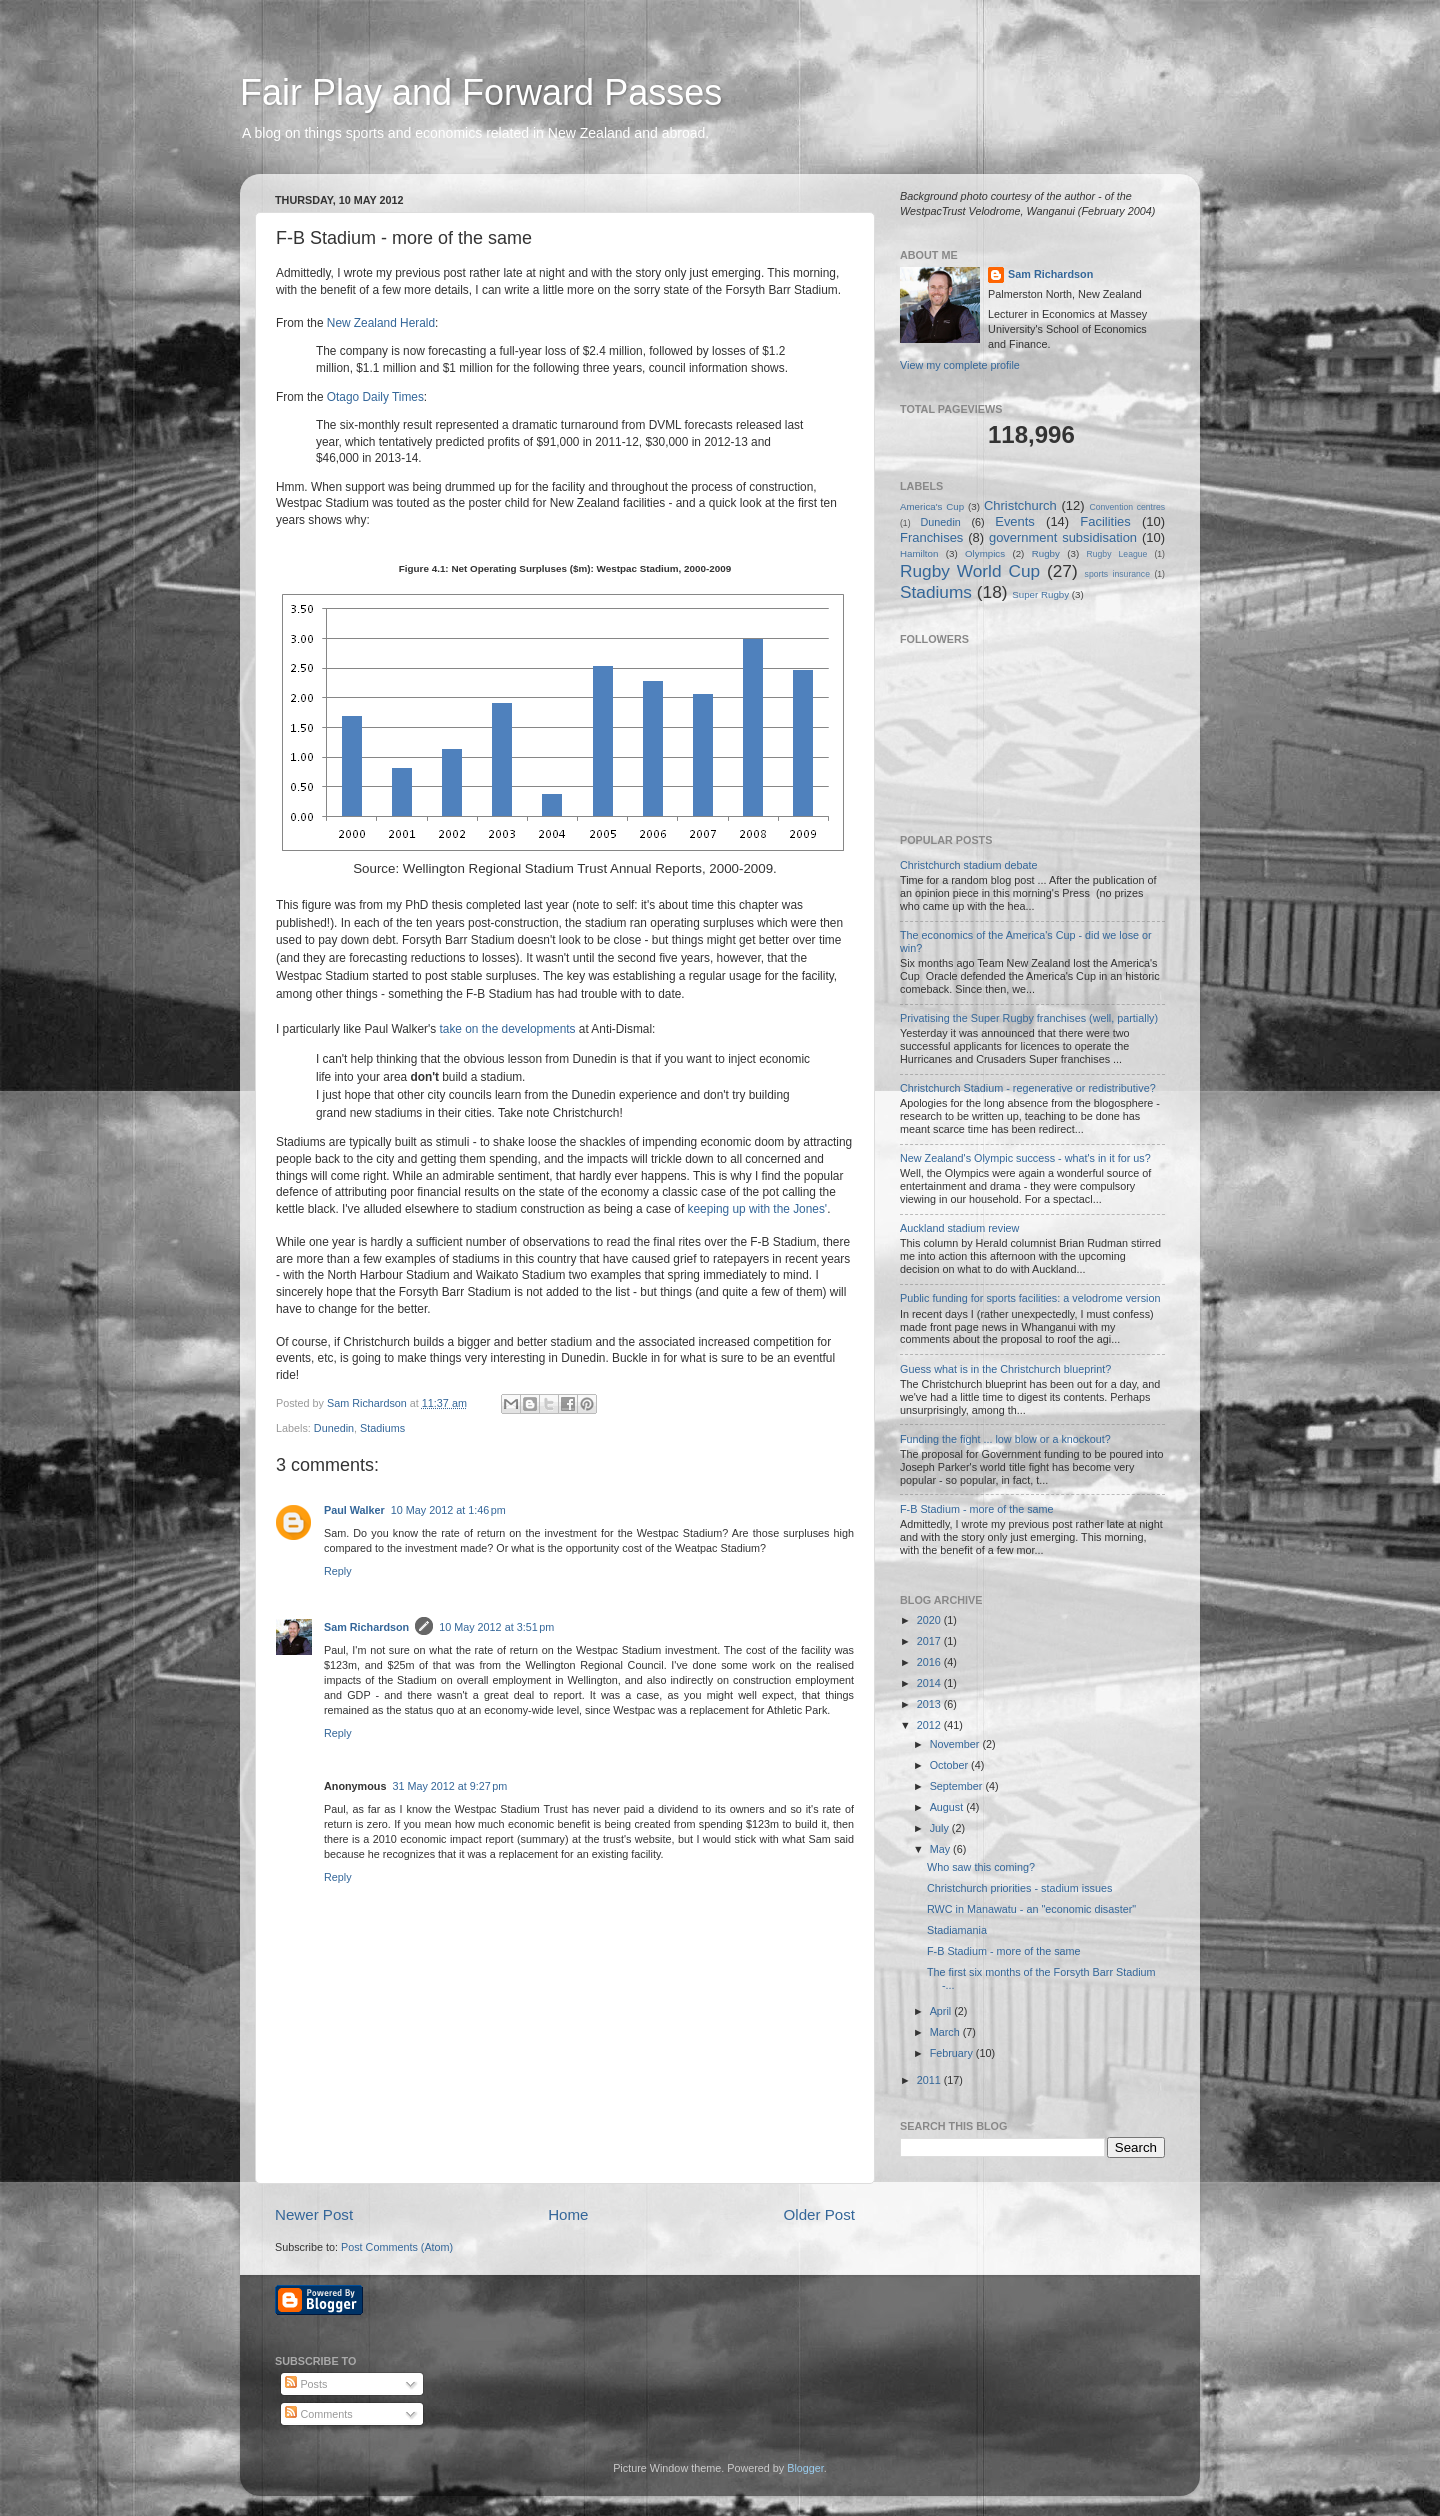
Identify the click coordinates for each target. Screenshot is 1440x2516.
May (941, 1849)
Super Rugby (1040, 594)
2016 (930, 1662)
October (950, 1765)
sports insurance (1117, 574)
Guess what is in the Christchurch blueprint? (1005, 1369)
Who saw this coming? (981, 1867)
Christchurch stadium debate (968, 865)
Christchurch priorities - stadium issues (1019, 1888)
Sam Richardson (366, 1627)
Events (1015, 521)
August (948, 1807)
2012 (930, 1725)
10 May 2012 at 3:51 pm (496, 1627)
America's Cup (932, 506)
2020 (930, 1620)
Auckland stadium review (959, 1228)
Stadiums (382, 1428)
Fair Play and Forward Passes (481, 92)
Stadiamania (957, 1930)
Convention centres (1127, 507)
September (958, 1786)
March (946, 2032)
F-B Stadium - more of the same (977, 1509)
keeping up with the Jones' (758, 1209)
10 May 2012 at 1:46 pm (448, 1510)
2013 (930, 1704)
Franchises (931, 537)
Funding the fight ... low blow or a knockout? (1005, 1439)
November (956, 1744)
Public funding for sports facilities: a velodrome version (1030, 1298)
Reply (338, 1571)
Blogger (805, 2468)
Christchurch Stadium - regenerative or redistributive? (1028, 1088)
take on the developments (508, 1029)
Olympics (985, 553)
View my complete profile (960, 365)
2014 (930, 1683)
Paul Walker (354, 1510)
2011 (930, 2080)
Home (568, 2214)
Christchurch (1020, 505)
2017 (930, 1641)
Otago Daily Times (375, 397)
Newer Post (314, 2214)
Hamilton (919, 553)
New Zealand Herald (381, 323)
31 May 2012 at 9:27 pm (449, 1786)
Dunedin (334, 1428)
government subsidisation (1063, 537)
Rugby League (1117, 554)
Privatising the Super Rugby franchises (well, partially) (1029, 1018)
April (942, 2011)
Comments (318, 2414)
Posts (306, 2384)
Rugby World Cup (970, 571)
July (941, 1828)
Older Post (819, 2214)
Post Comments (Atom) (397, 2247)
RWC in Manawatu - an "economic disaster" (1031, 1909)
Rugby (1046, 553)
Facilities (1105, 521)
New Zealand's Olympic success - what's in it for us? (1025, 1158)
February (953, 2053)
